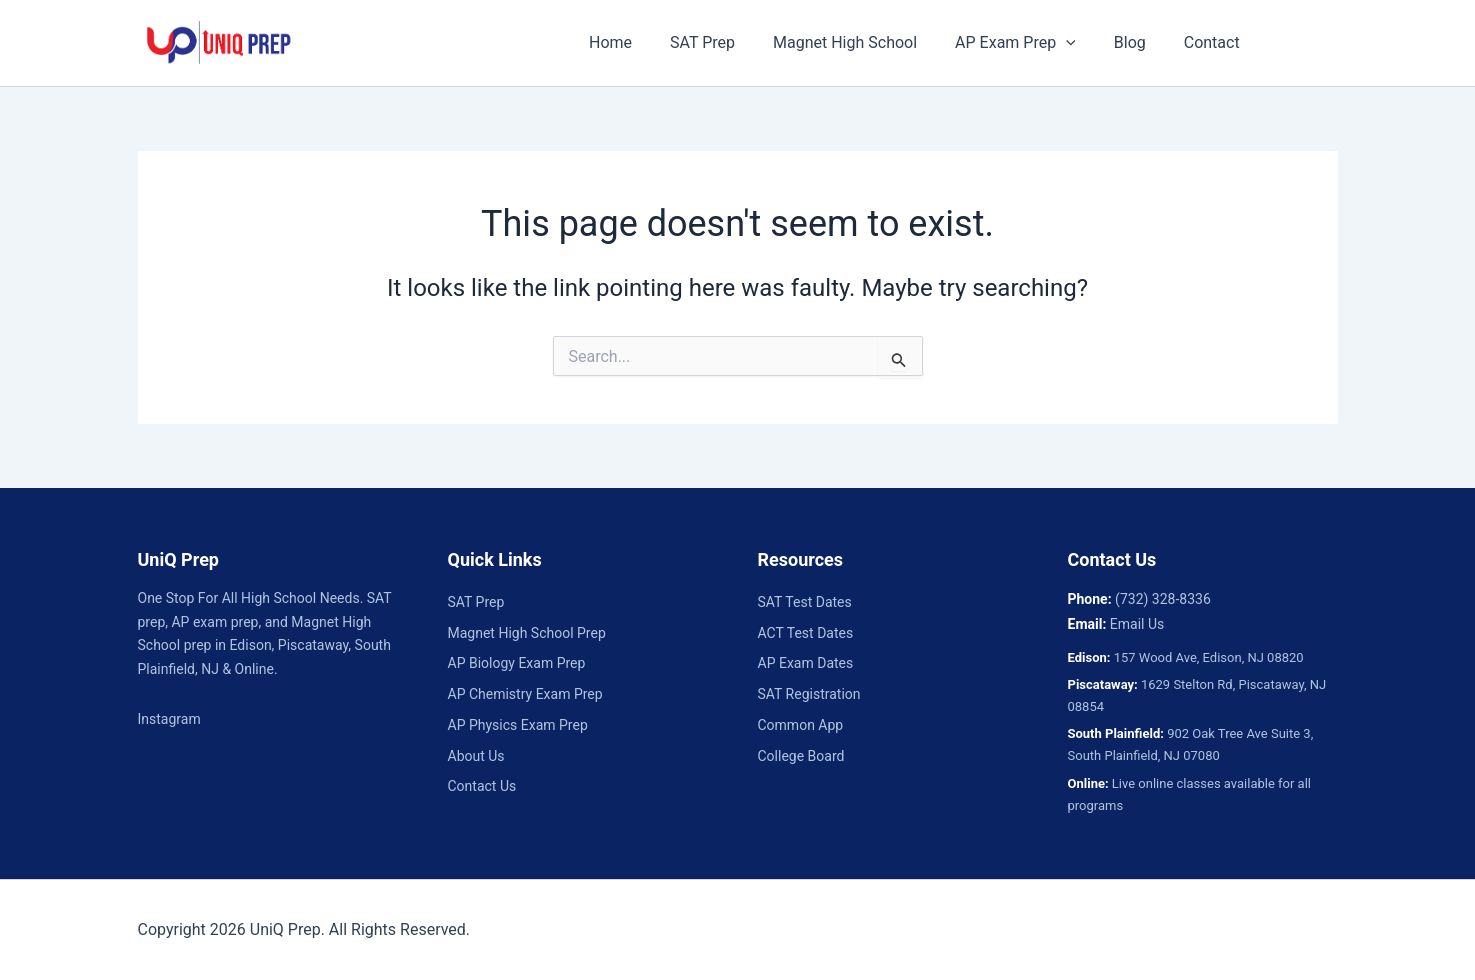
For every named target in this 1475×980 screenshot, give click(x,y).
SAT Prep (720, 42)
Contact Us (482, 786)
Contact (1206, 42)
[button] (1072, 43)
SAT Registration (809, 694)
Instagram (169, 719)
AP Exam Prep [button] (1021, 43)
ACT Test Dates (806, 633)
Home (634, 42)
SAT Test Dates (805, 602)
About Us (476, 756)
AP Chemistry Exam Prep (525, 694)
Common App (801, 725)
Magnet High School (857, 42)
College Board (801, 756)
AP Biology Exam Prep (517, 663)
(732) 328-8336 (1163, 599)
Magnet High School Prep (527, 633)
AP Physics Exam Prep (518, 725)
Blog (1130, 42)
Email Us (1137, 624)
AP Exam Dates (806, 663)
